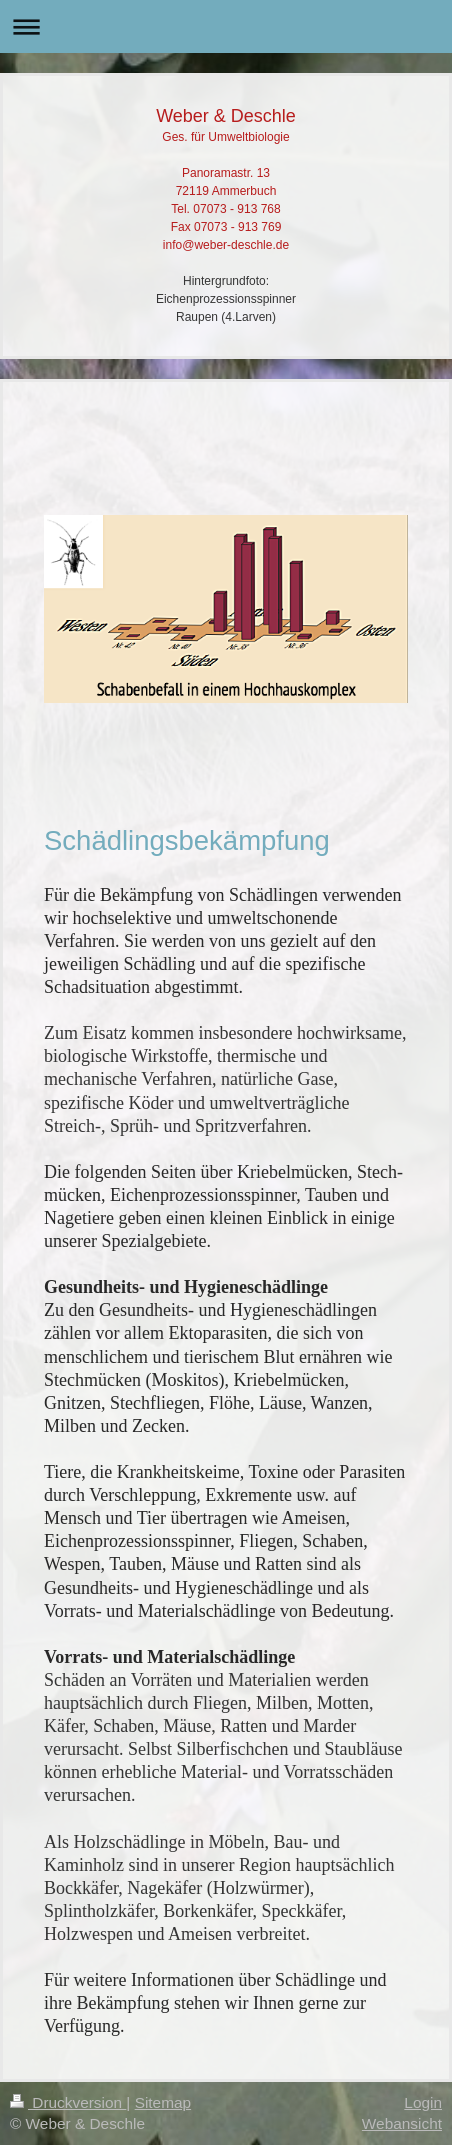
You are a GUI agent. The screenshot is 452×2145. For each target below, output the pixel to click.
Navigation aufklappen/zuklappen (226, 26)
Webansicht (402, 2123)
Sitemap (163, 2102)
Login (423, 2102)
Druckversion (68, 2102)
